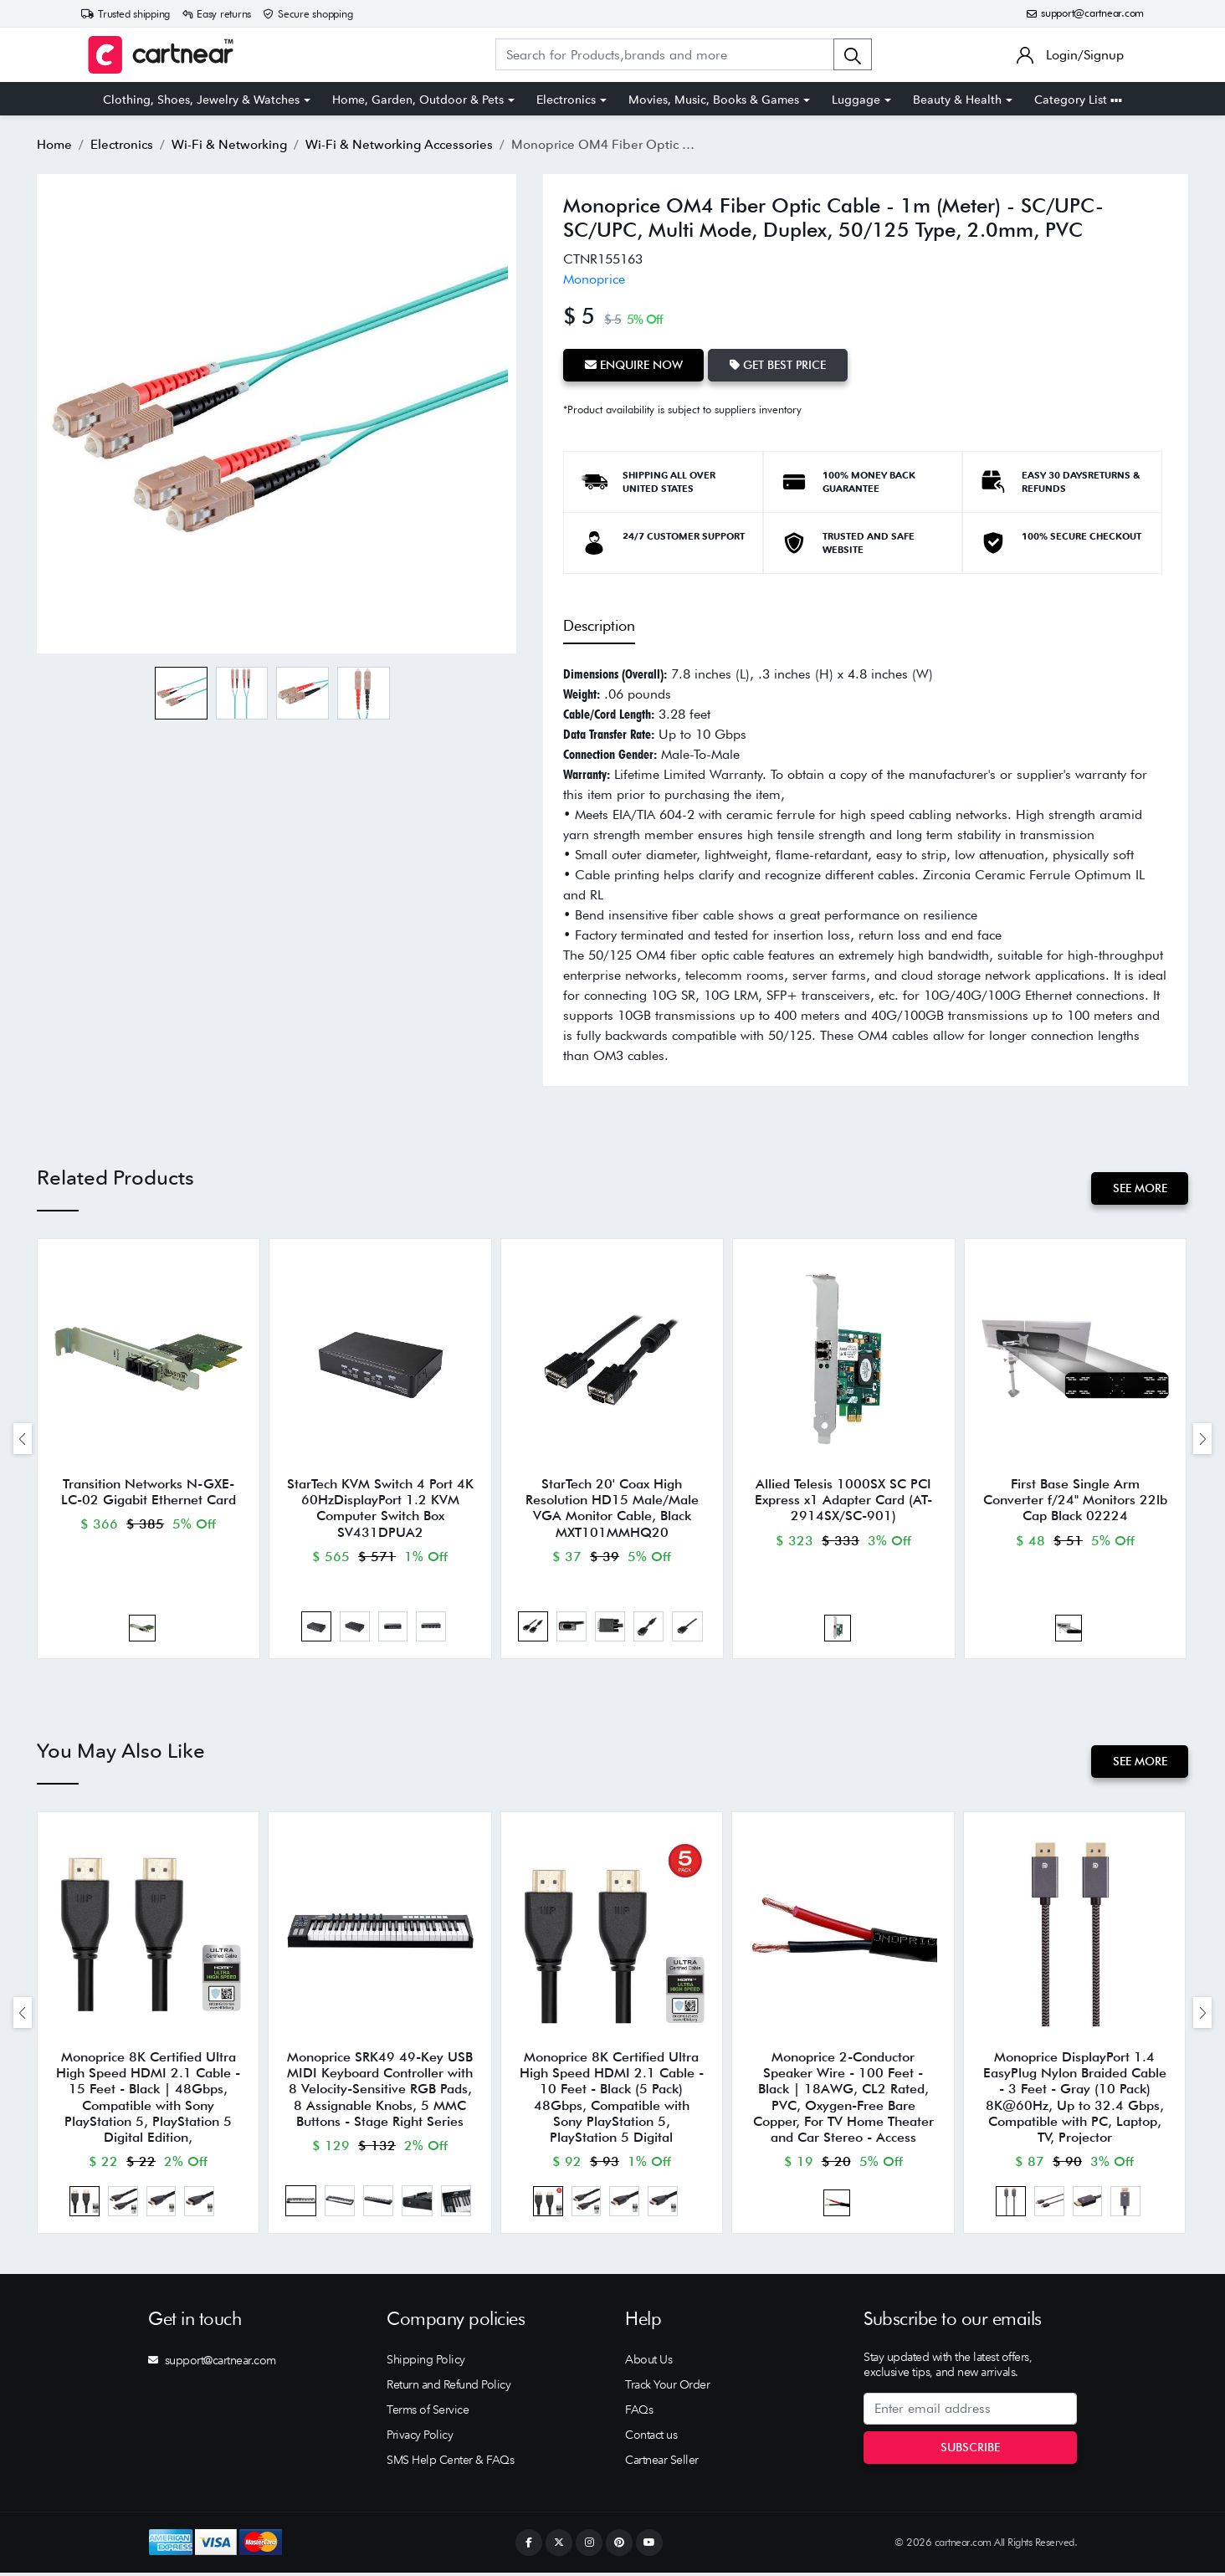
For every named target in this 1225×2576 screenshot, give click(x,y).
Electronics (566, 99)
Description (599, 624)
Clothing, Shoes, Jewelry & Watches (201, 99)
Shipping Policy (426, 2362)
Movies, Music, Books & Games (713, 99)
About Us (648, 2362)
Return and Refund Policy (448, 2387)
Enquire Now (634, 364)
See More (1139, 1188)
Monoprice (594, 279)
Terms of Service (428, 2412)
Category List (1078, 99)
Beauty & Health (957, 99)
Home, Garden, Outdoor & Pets (418, 99)
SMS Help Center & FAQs (450, 2463)
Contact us (651, 2437)
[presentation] (22, 1439)
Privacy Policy (420, 2437)
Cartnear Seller (662, 2463)
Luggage (856, 99)
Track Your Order (667, 2387)
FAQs (639, 2412)
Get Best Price (778, 364)
